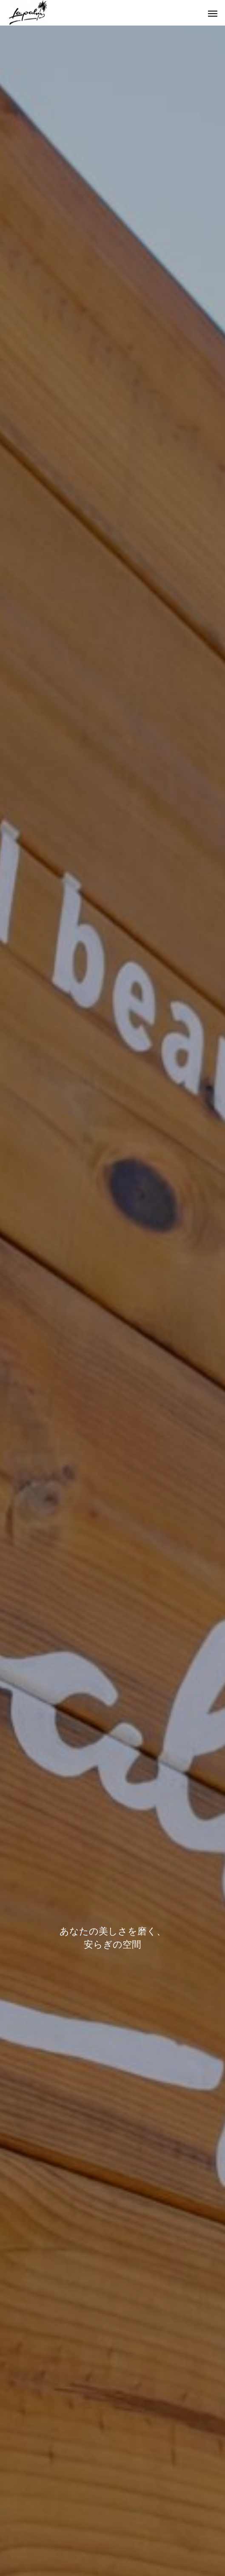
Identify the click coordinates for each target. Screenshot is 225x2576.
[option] (112, 1301)
